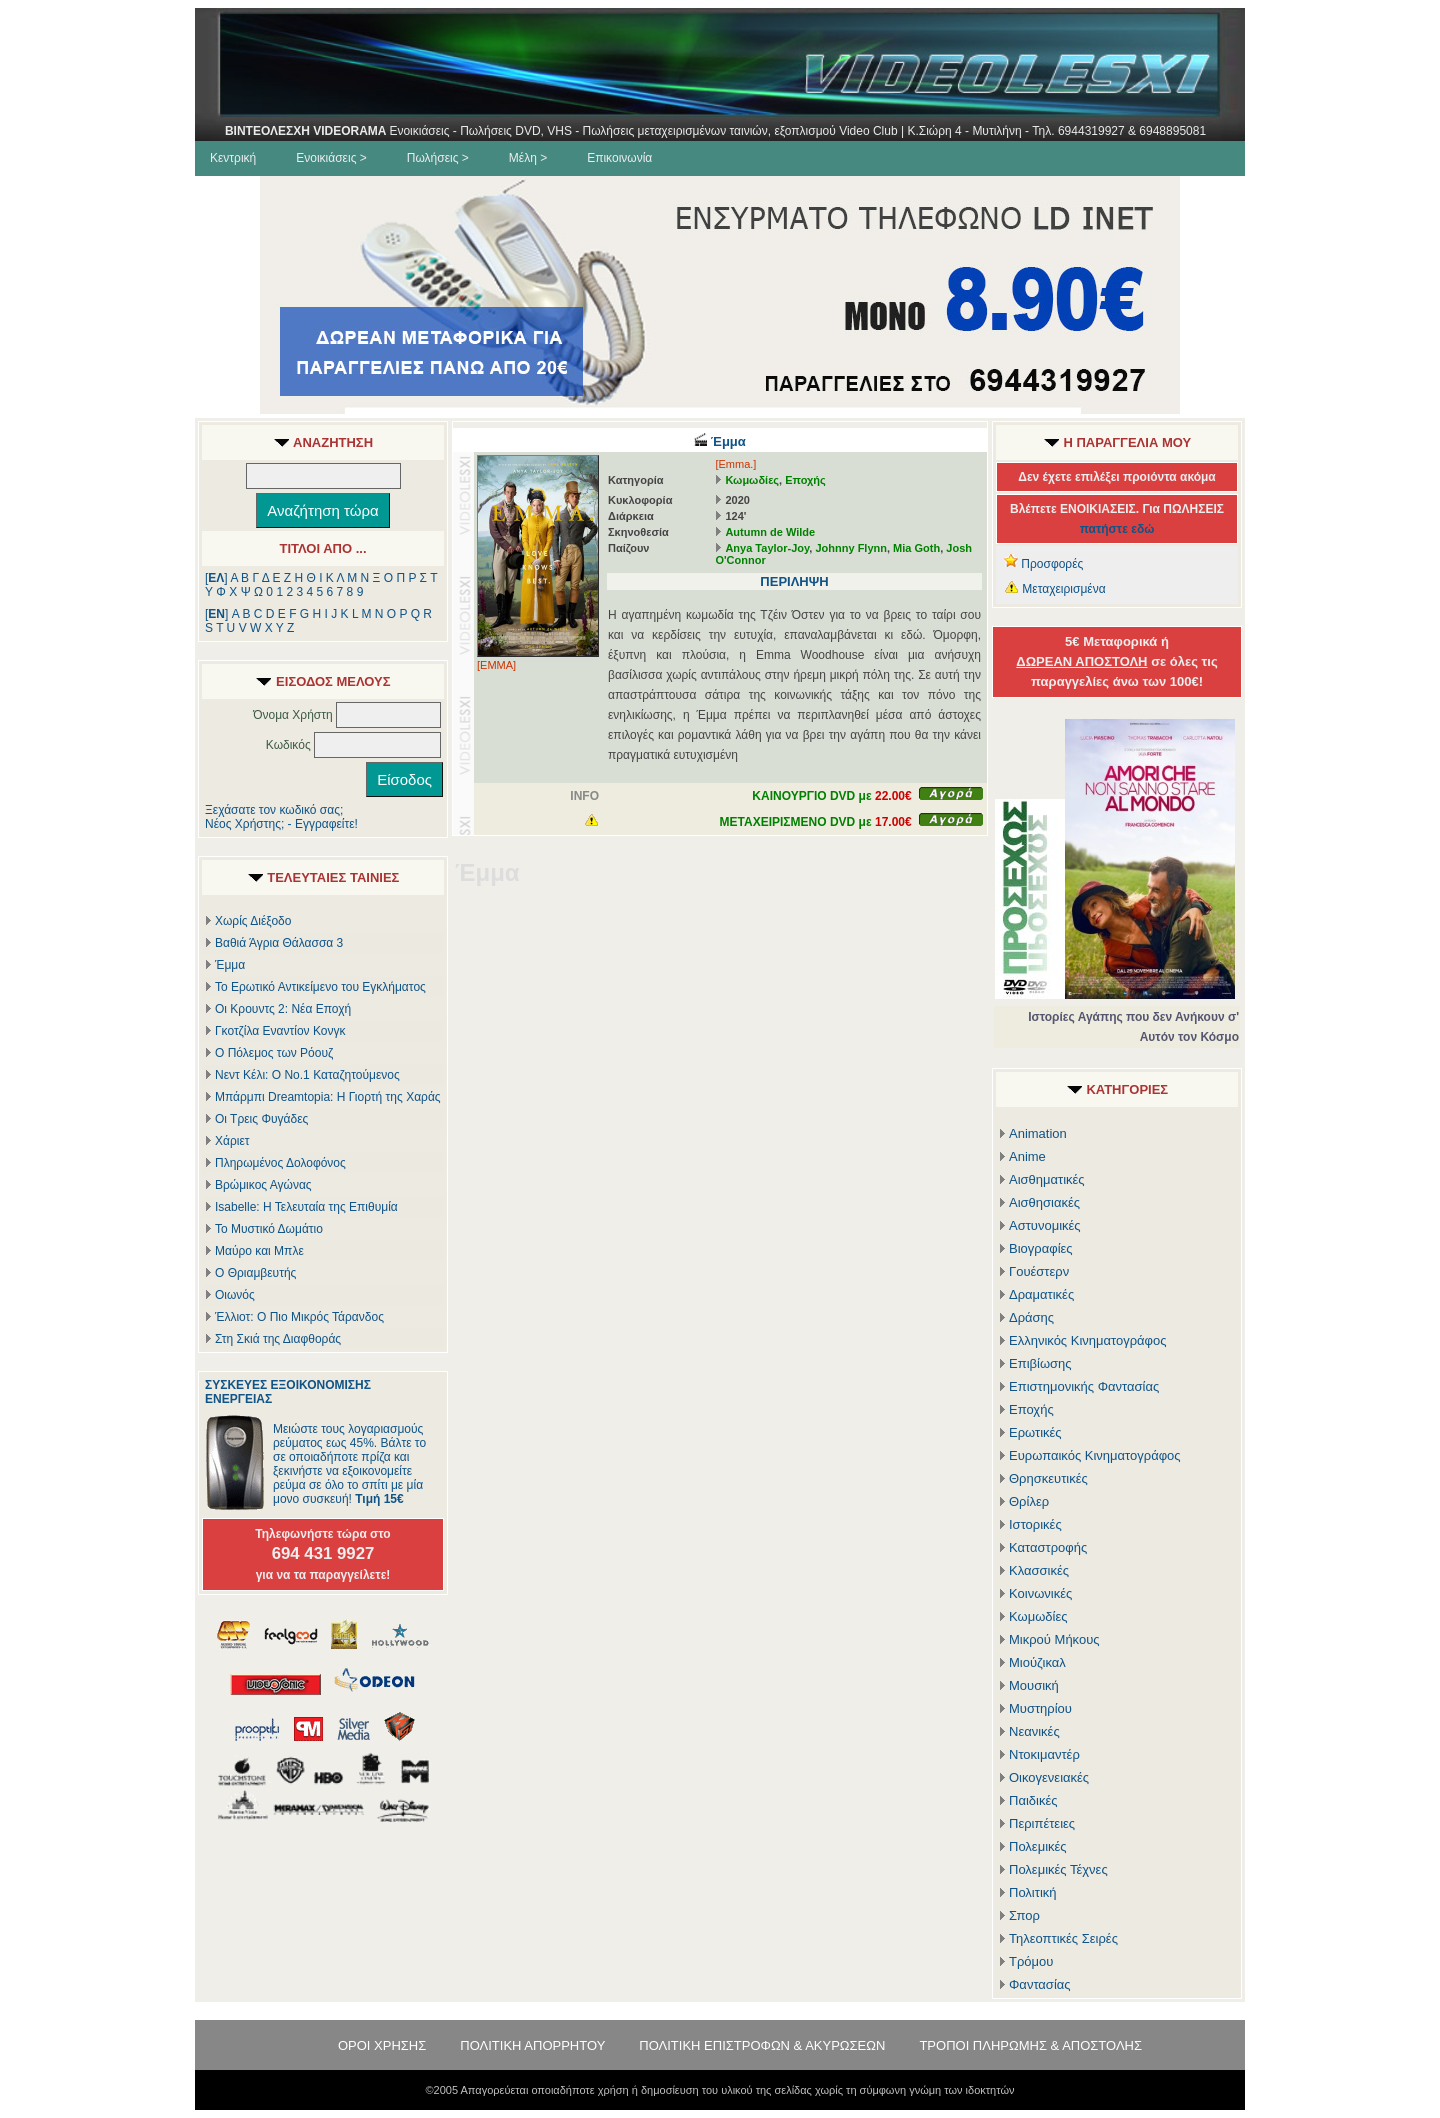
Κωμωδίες (752, 480)
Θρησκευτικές (1048, 1478)
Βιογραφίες (1041, 1248)
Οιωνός (235, 1295)
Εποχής (805, 480)
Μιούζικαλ (1037, 1662)
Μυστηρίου (1040, 1708)
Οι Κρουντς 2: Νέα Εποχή (283, 1009)
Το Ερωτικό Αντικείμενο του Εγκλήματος (320, 987)
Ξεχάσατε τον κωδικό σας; (274, 810)
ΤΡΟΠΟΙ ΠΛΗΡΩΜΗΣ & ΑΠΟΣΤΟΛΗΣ (1030, 2045)
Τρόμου (1031, 1961)
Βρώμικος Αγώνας (263, 1185)
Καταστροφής (1048, 1547)
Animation (1038, 1133)
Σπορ (1024, 1915)
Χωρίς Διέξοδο (253, 921)
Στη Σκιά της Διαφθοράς (278, 1339)
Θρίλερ (1029, 1501)
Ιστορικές (1035, 1524)
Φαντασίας (1040, 1984)
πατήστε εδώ (1117, 529)
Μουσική (1034, 1685)
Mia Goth (916, 548)
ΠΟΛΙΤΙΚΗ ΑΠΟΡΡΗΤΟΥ (532, 2045)
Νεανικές (1034, 1731)
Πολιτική (1033, 1892)
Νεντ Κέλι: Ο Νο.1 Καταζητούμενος (307, 1075)
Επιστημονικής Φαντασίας (1084, 1386)
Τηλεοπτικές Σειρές (1063, 1938)
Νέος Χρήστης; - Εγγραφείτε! (281, 824)
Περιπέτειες (1042, 1823)
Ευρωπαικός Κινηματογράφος (1095, 1455)
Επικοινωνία (619, 158)
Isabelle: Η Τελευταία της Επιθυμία (306, 1207)
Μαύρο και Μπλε (259, 1251)
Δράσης (1031, 1317)
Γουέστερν (1039, 1271)
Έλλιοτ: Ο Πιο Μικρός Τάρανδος (299, 1317)
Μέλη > (528, 158)
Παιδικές (1033, 1800)
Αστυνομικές (1045, 1225)
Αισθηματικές (1047, 1179)
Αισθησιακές (1044, 1202)
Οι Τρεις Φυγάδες (261, 1119)
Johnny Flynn (851, 548)
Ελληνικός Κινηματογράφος (1088, 1340)
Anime (1027, 1156)
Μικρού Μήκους (1054, 1639)
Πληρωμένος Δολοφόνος (280, 1163)
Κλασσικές (1039, 1570)
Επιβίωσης (1040, 1363)
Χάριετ (232, 1141)
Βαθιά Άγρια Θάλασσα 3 (279, 943)
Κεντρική (233, 158)
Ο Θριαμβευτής (255, 1273)
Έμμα (230, 965)
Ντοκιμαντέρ (1044, 1754)
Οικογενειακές (1049, 1777)
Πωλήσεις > (438, 158)
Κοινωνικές (1040, 1593)
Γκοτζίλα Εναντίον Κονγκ (280, 1031)
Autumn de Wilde (770, 532)
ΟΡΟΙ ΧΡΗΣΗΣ (382, 2045)
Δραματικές (1041, 1294)
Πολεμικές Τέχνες (1058, 1869)
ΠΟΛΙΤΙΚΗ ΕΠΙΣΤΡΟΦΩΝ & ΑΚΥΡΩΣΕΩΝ (762, 2045)
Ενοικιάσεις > (331, 158)
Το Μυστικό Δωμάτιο (269, 1229)
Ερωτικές (1035, 1432)
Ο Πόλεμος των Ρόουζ (274, 1053)
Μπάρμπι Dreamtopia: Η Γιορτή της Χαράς (328, 1097)
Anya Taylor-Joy (767, 548)
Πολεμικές (1038, 1846)
